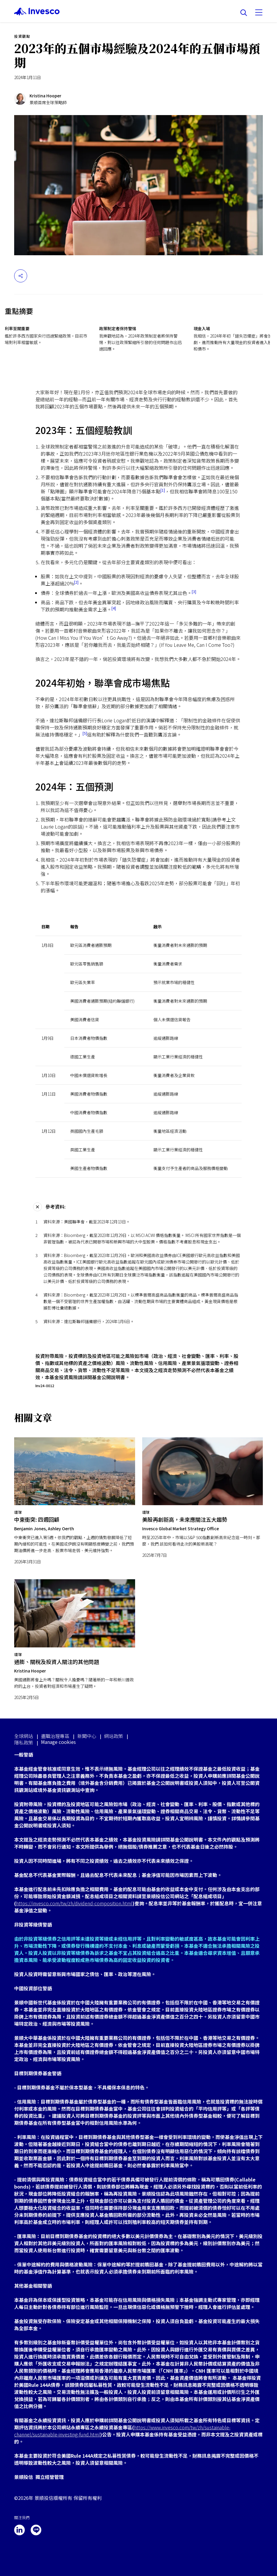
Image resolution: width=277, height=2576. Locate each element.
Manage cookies (58, 1742)
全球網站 (23, 1735)
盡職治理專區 (55, 1735)
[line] (36, 2530)
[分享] (20, 275)
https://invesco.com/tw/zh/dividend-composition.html (74, 1903)
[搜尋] (244, 13)
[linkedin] (19, 2530)
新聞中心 (86, 1735)
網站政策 (113, 1735)
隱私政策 (23, 1742)
